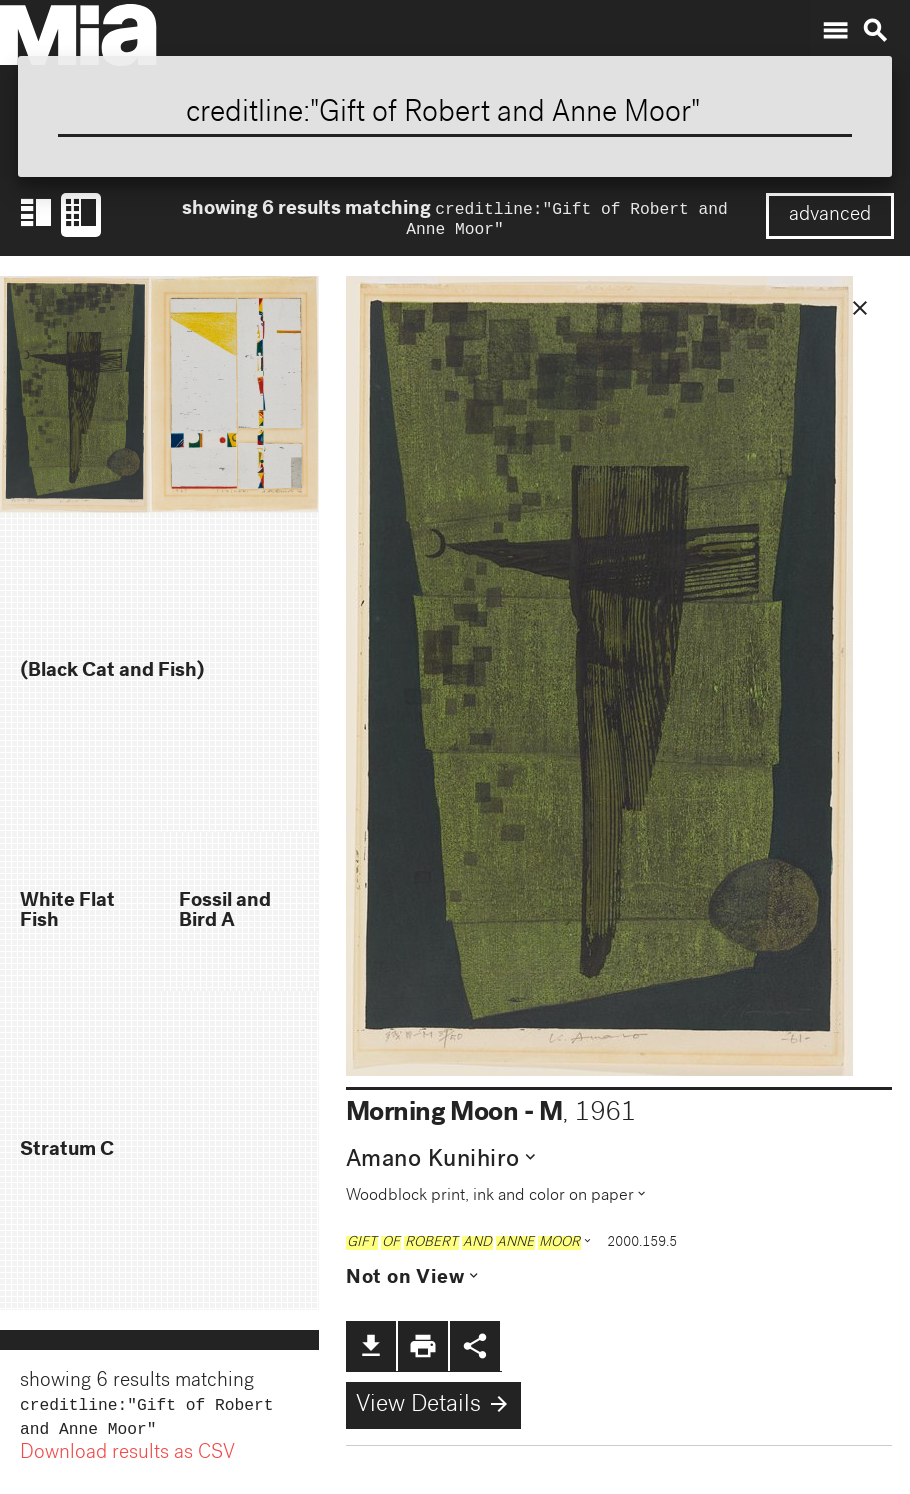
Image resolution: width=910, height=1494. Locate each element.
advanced (830, 216)
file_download (371, 1350)
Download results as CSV (127, 1462)
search (875, 31)
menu (835, 31)
